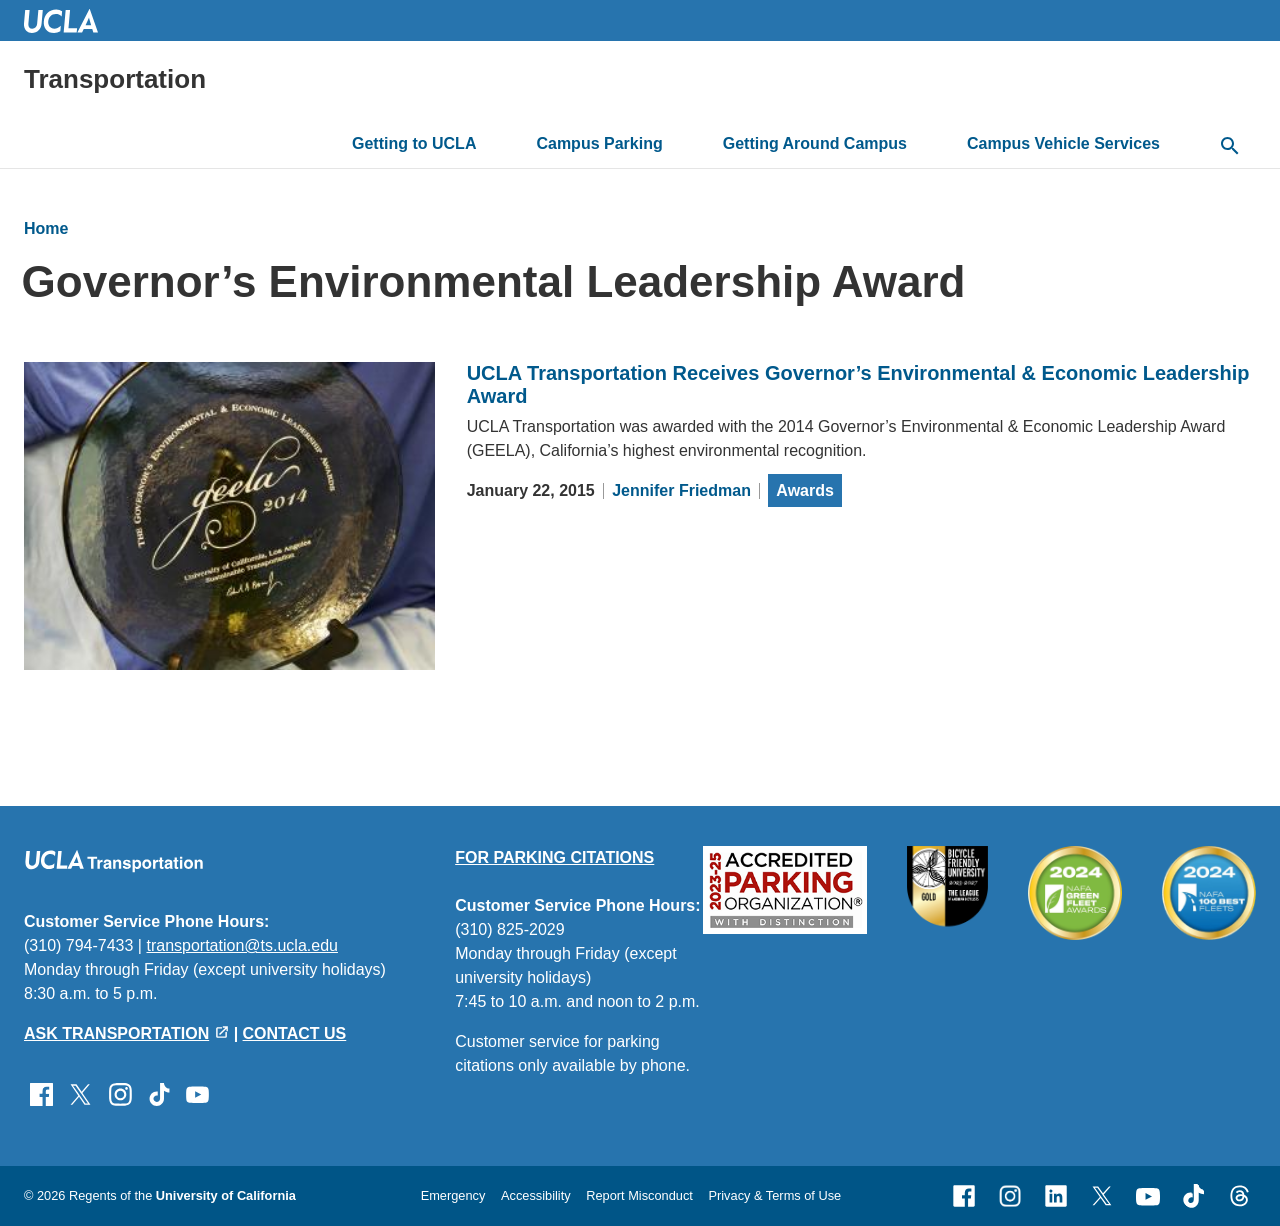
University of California (226, 1195)
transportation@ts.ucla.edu (241, 945)
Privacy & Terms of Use (774, 1195)
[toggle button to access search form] (1230, 147)
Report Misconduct (639, 1195)
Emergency (453, 1195)
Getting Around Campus (815, 143)
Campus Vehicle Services (1063, 143)
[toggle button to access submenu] (492, 144)
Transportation (115, 79)
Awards (805, 490)
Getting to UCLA (414, 143)
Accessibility (536, 1195)
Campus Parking (599, 143)
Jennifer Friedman (681, 490)
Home (46, 228)
